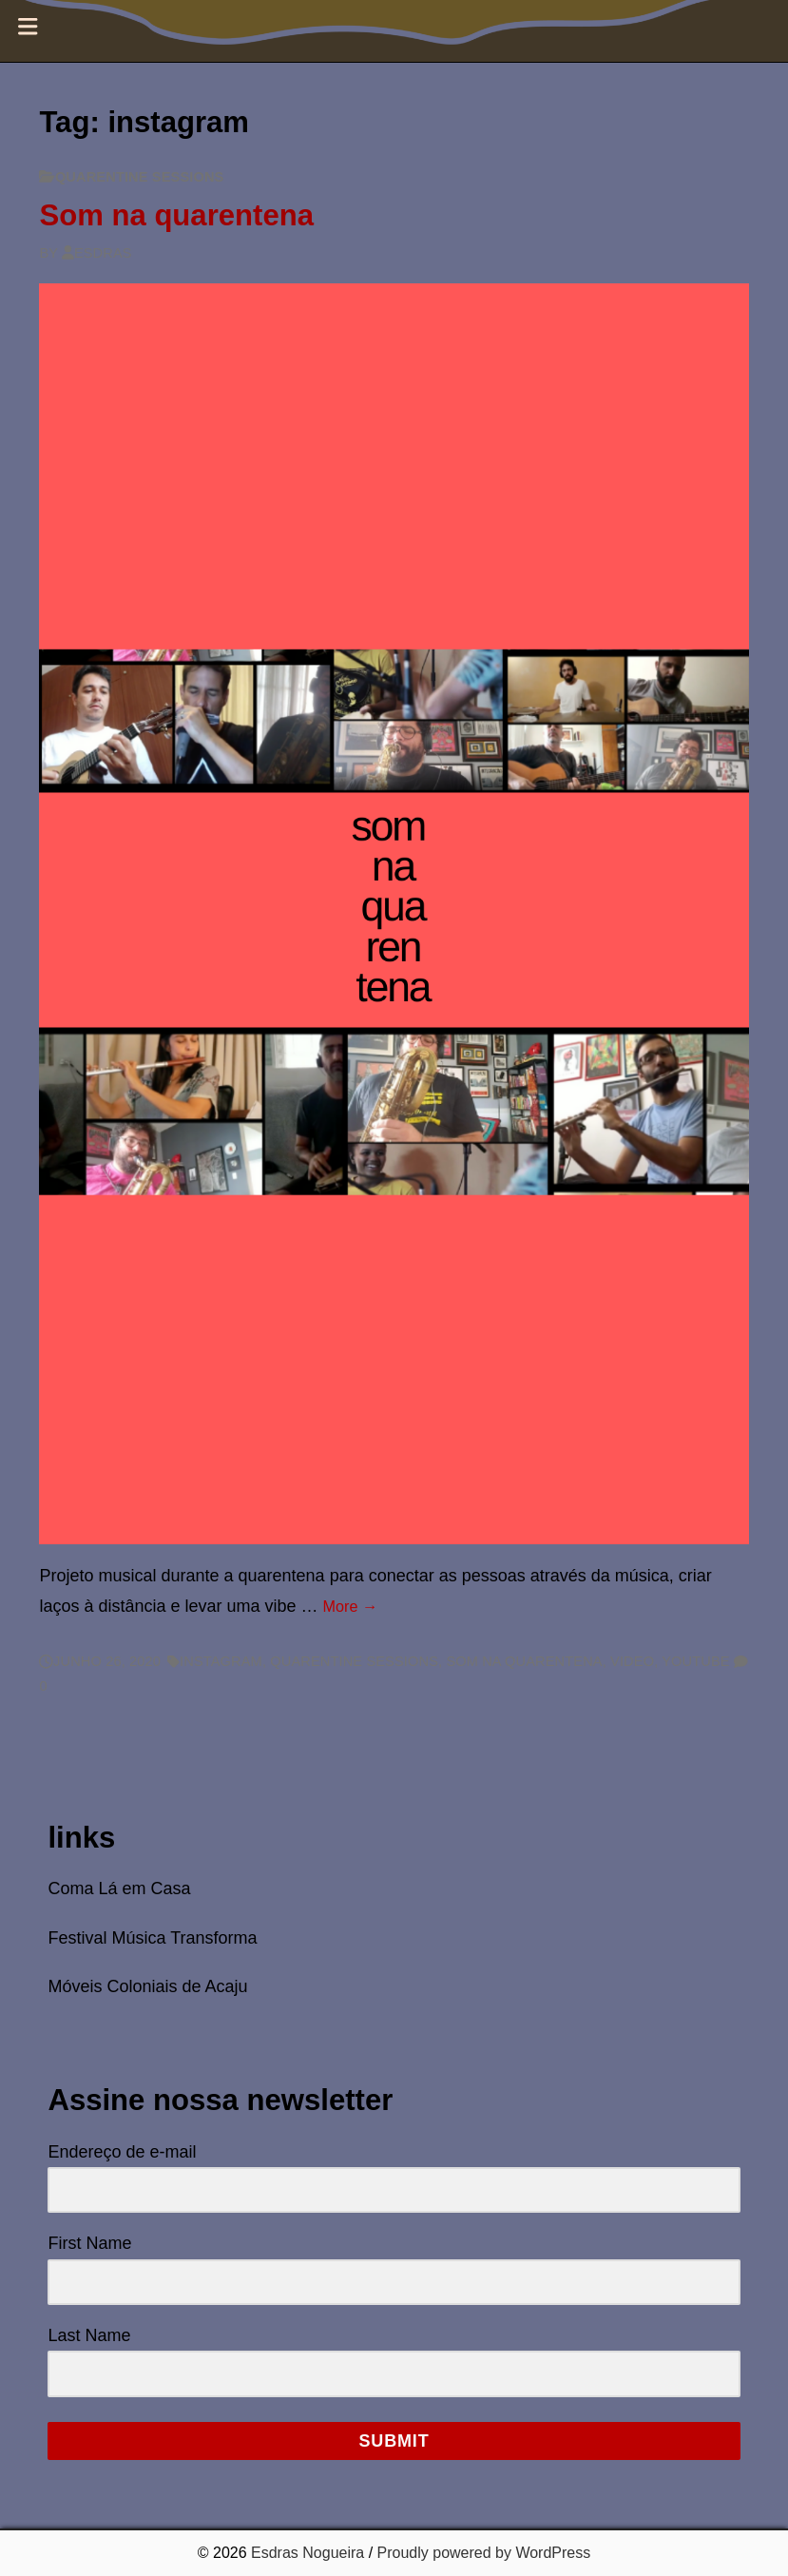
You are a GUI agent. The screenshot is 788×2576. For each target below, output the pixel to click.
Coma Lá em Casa (119, 1888)
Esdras (97, 253)
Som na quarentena (176, 215)
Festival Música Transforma (152, 1937)
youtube (695, 1661)
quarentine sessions (139, 176)
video (632, 1661)
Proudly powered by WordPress (484, 2553)
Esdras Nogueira (307, 2553)
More (350, 1606)
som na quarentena (524, 1661)
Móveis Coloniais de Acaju (147, 1986)
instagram (221, 1661)
